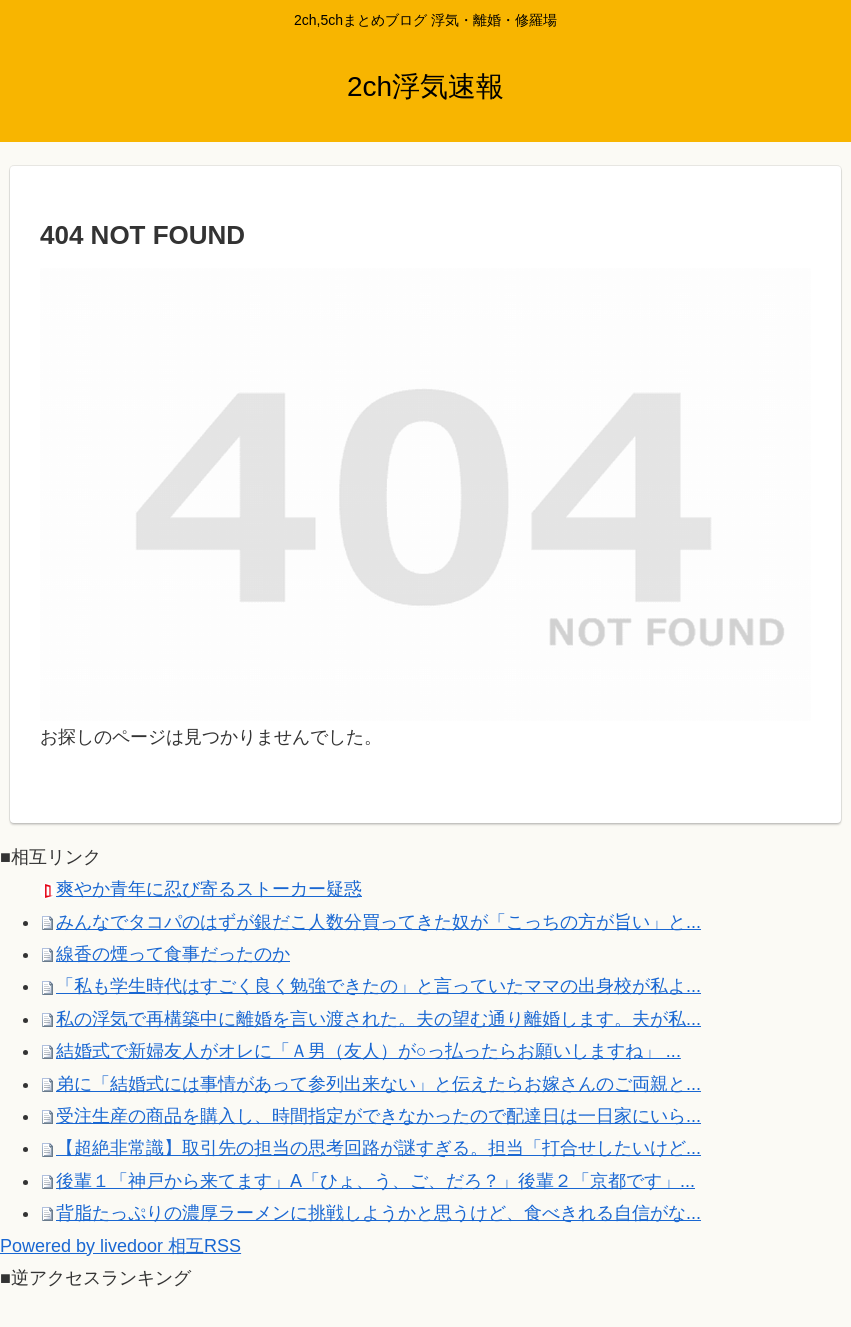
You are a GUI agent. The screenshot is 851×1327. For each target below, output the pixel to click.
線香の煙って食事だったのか (173, 954)
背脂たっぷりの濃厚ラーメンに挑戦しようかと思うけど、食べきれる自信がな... (378, 1213)
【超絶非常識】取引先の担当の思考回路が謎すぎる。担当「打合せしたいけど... (378, 1148)
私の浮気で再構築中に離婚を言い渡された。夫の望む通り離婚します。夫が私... (378, 1019)
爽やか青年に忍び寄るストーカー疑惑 (209, 889)
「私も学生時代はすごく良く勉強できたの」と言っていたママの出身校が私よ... (378, 986)
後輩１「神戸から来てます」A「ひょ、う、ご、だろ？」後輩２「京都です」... (375, 1181)
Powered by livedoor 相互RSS (120, 1246)
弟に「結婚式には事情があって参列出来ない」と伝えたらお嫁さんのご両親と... (378, 1084)
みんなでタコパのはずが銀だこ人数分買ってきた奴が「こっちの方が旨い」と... (378, 922)
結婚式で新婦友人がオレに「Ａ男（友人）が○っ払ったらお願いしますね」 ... (368, 1051)
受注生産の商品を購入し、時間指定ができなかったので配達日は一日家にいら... (378, 1116)
